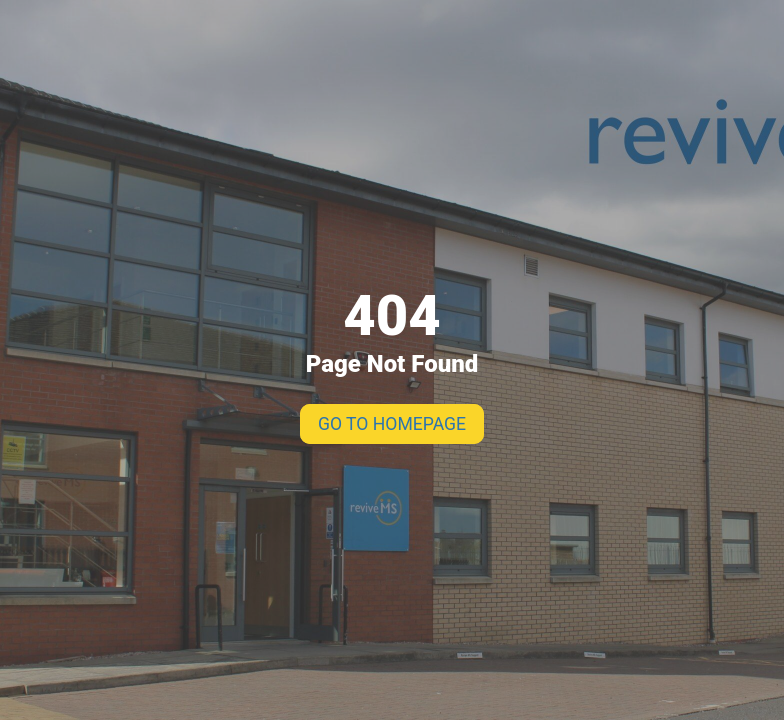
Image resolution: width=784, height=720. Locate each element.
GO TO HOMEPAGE (392, 424)
